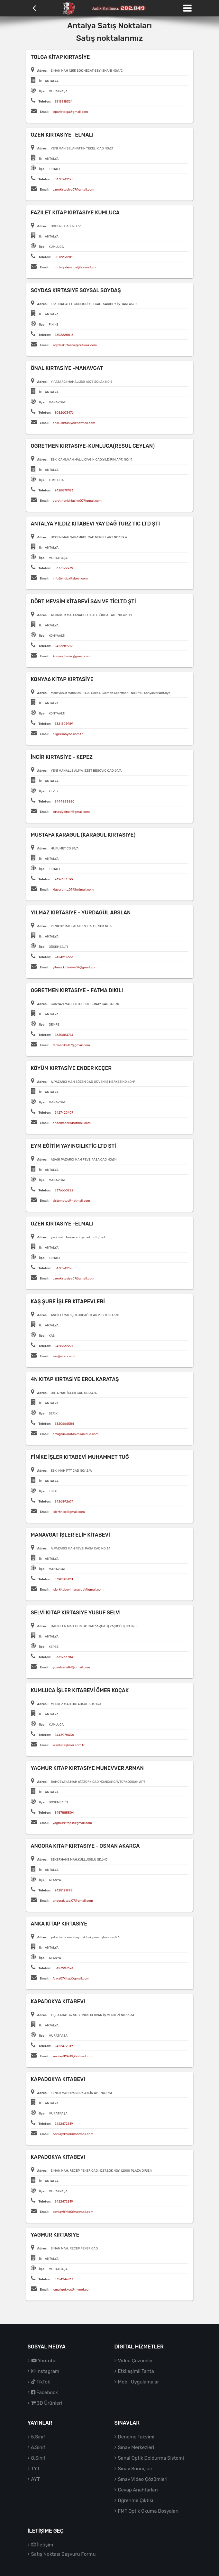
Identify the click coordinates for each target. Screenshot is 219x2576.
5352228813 (63, 335)
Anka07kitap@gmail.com (71, 1978)
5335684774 (63, 1035)
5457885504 (64, 1813)
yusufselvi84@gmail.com (71, 1667)
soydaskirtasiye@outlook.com (75, 345)
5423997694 (63, 1968)
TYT (35, 2469)
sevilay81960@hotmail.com (73, 2056)
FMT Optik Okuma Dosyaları (148, 2511)
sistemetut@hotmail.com (71, 1201)
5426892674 (63, 1501)
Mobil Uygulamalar (138, 2382)
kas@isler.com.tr (65, 1356)
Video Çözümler (135, 2361)
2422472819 (63, 2046)
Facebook (44, 2392)
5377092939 (63, 568)
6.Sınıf (38, 2447)
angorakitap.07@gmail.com (73, 1901)
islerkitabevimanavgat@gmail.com (78, 1590)
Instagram (45, 2371)
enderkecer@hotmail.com (72, 1123)
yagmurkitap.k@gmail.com (72, 1823)
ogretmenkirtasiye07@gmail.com (77, 501)
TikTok (40, 2382)
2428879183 (63, 490)
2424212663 (63, 957)
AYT (35, 2479)
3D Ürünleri (46, 2403)
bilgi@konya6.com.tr (68, 734)
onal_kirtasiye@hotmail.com (74, 423)
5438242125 (63, 179)
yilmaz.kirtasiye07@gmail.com (75, 967)
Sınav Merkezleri (136, 2447)
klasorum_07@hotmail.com (73, 890)
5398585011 (63, 1579)
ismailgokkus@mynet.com (72, 2290)
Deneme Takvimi (136, 2437)
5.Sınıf (38, 2437)
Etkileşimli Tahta (136, 2371)
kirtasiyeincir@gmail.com (71, 812)
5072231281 (63, 257)
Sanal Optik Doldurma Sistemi (151, 2458)
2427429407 (63, 1113)
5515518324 (63, 101)
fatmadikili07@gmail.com (71, 1045)
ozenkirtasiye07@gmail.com (73, 190)
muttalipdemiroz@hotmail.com (75, 267)
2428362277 (63, 1346)
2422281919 (63, 646)
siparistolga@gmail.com (70, 112)
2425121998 (63, 1890)
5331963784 (63, 1657)
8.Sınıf (38, 2458)
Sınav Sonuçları (135, 2469)
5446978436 (64, 1735)
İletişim (42, 2545)
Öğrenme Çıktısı (135, 2500)
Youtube (44, 2361)
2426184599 (63, 879)
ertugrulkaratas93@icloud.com (76, 1434)
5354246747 (63, 2279)
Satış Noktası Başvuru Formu (63, 2554)
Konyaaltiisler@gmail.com (72, 656)
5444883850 (64, 801)
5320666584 (64, 1424)
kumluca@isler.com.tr (69, 1745)
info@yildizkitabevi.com (70, 578)
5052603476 (63, 413)
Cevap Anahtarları (138, 2490)
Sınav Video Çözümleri (143, 2479)
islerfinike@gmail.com (69, 1512)
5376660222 (63, 1190)
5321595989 (63, 724)
